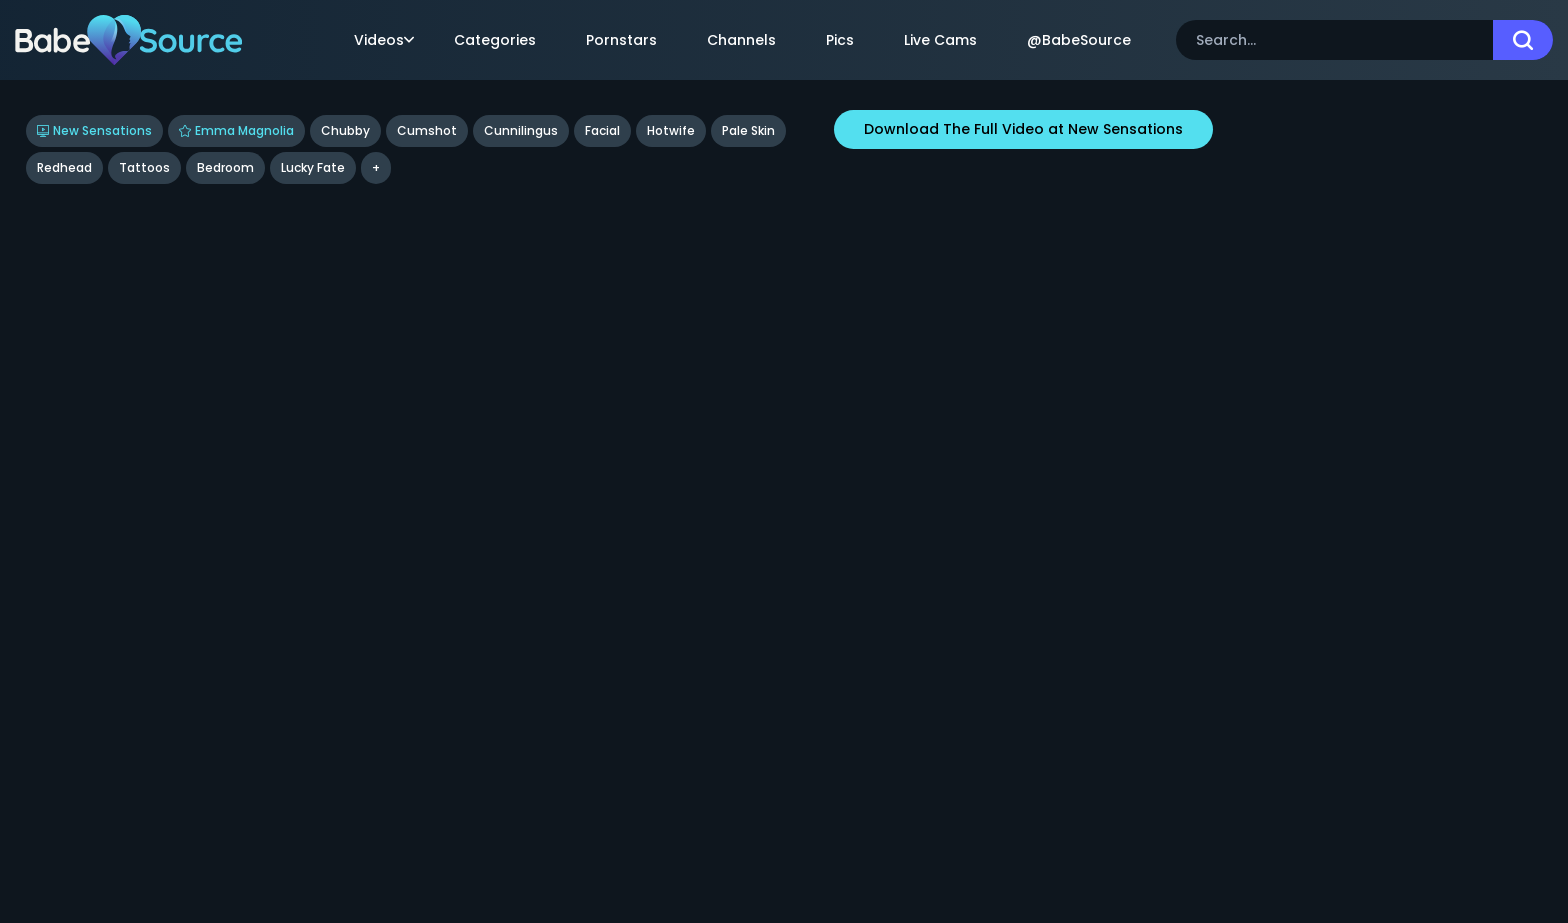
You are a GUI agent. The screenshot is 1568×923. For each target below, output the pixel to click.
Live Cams (940, 40)
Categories (495, 40)
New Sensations (94, 130)
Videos (384, 40)
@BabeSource (1079, 40)
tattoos (144, 167)
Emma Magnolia (236, 130)
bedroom (225, 167)
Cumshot (427, 130)
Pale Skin (748, 130)
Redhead (64, 167)
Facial (602, 130)
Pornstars (621, 40)
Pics (840, 40)
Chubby (345, 130)
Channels (741, 40)
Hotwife (671, 130)
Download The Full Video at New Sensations (1023, 129)
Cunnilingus (521, 130)
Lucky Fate (313, 167)
